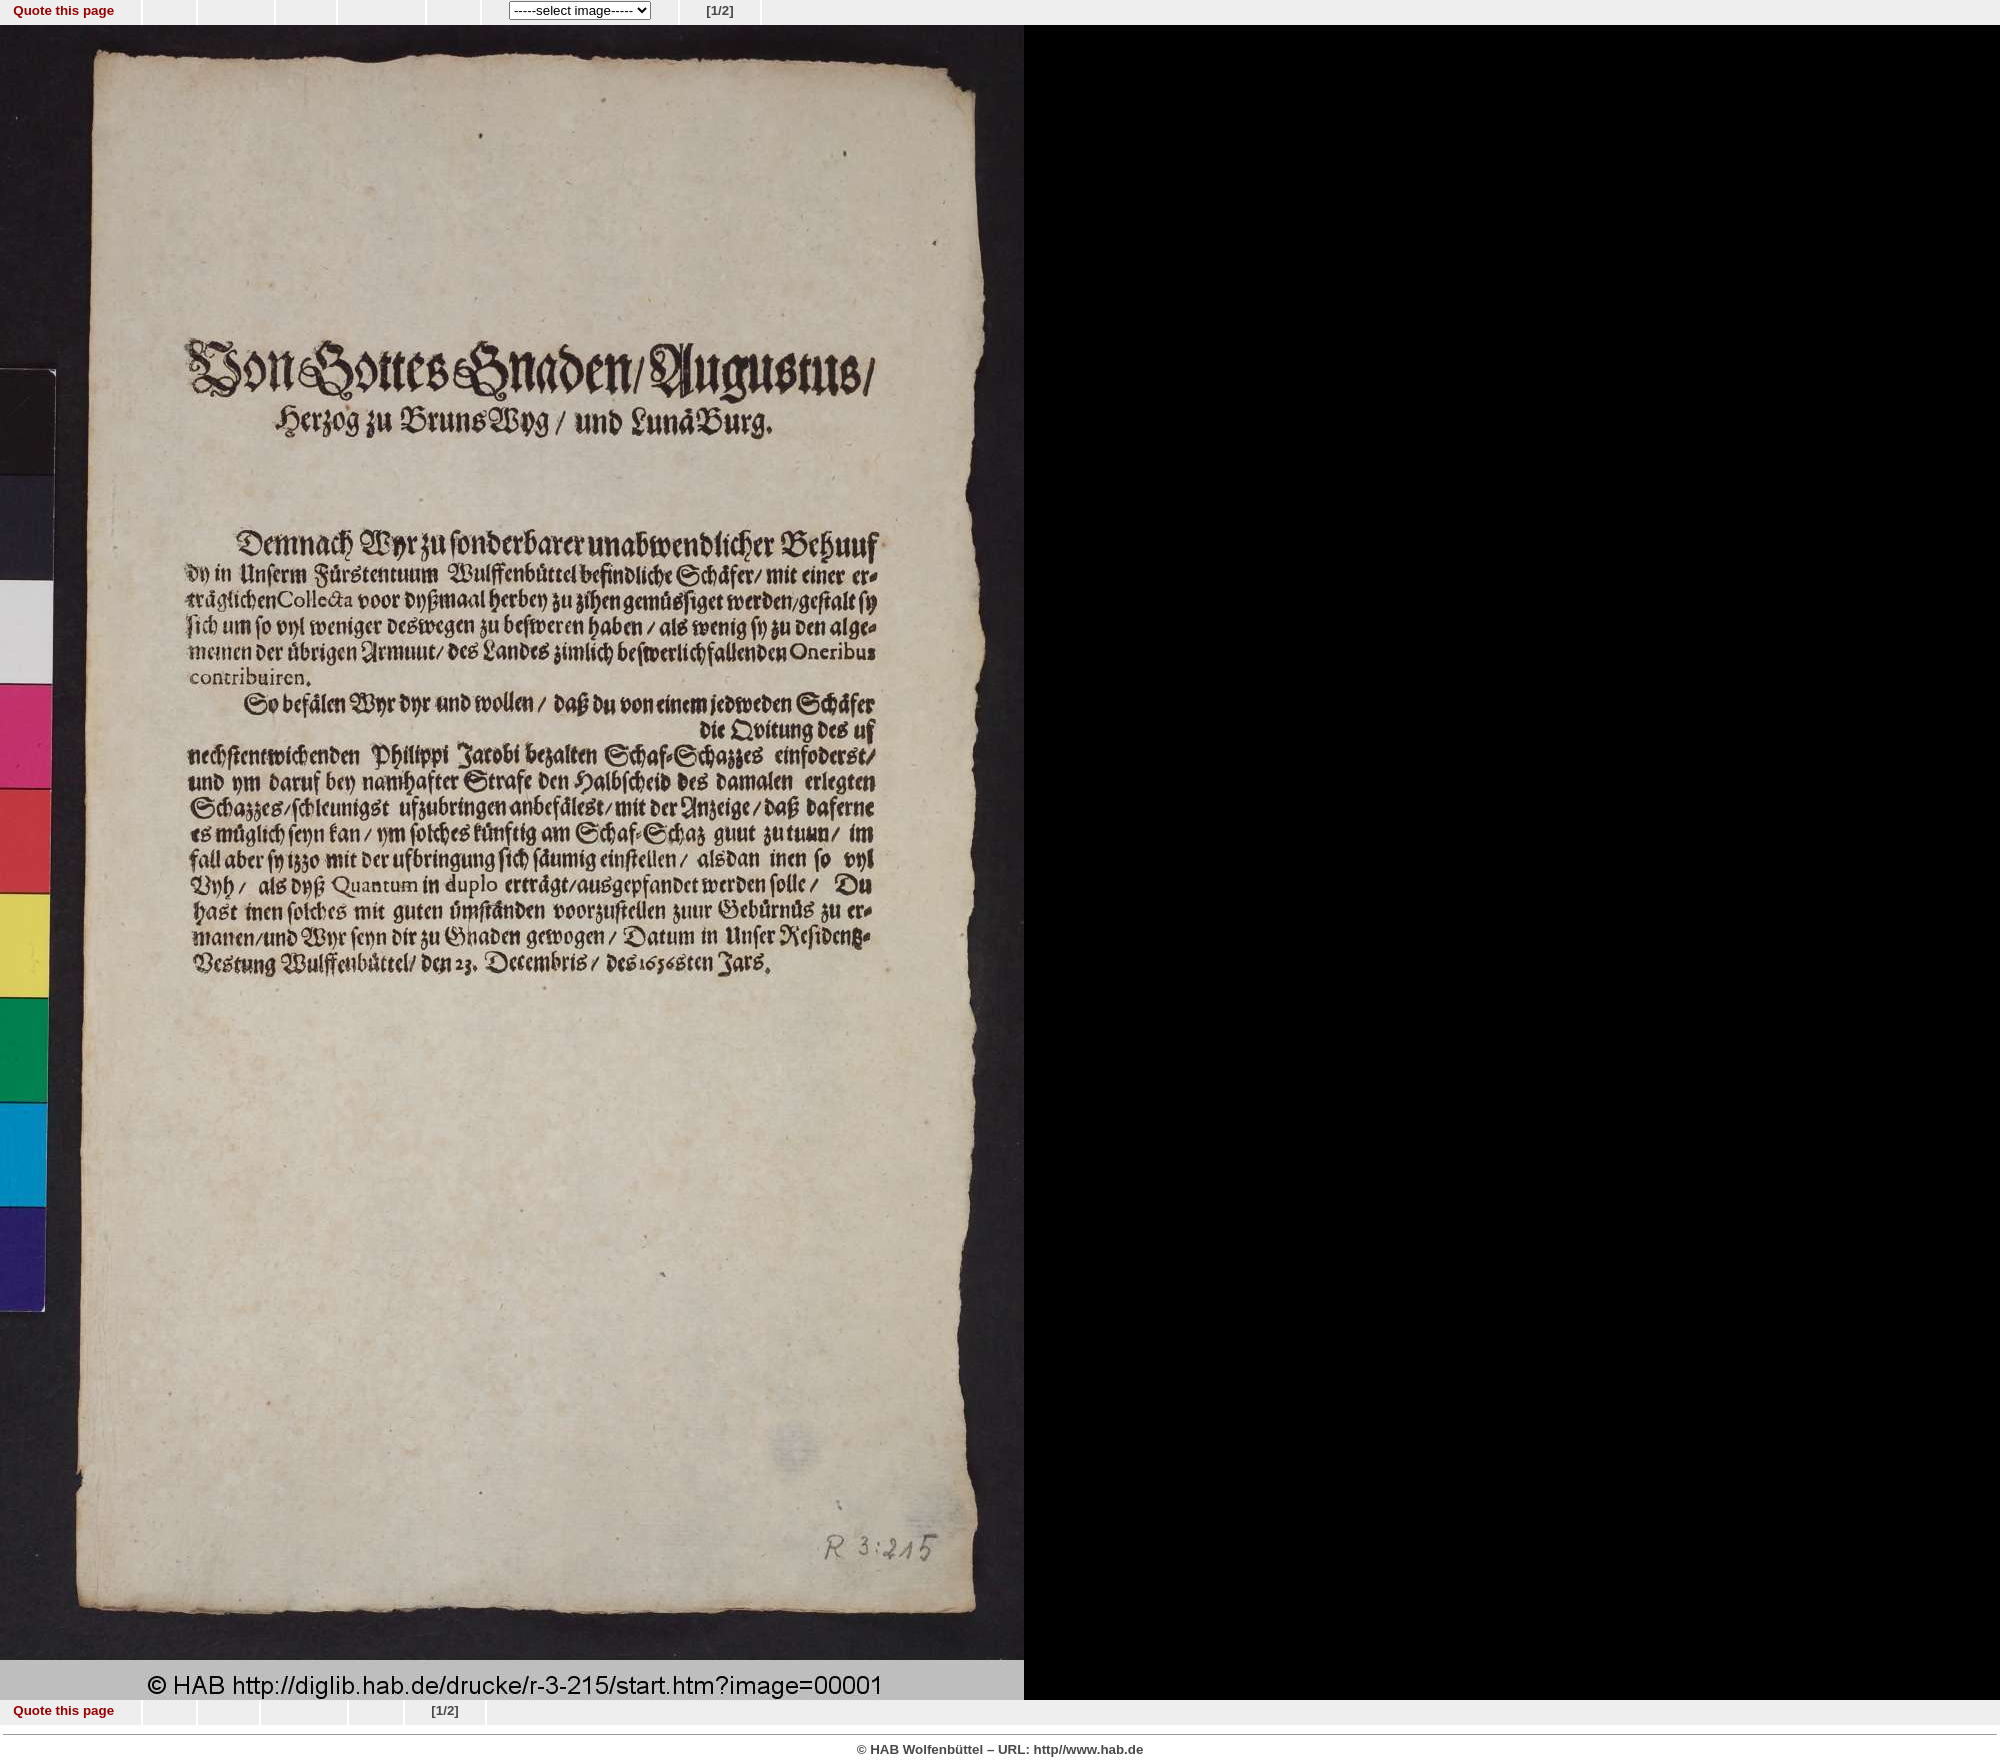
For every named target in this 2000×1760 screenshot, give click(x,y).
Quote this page (63, 10)
